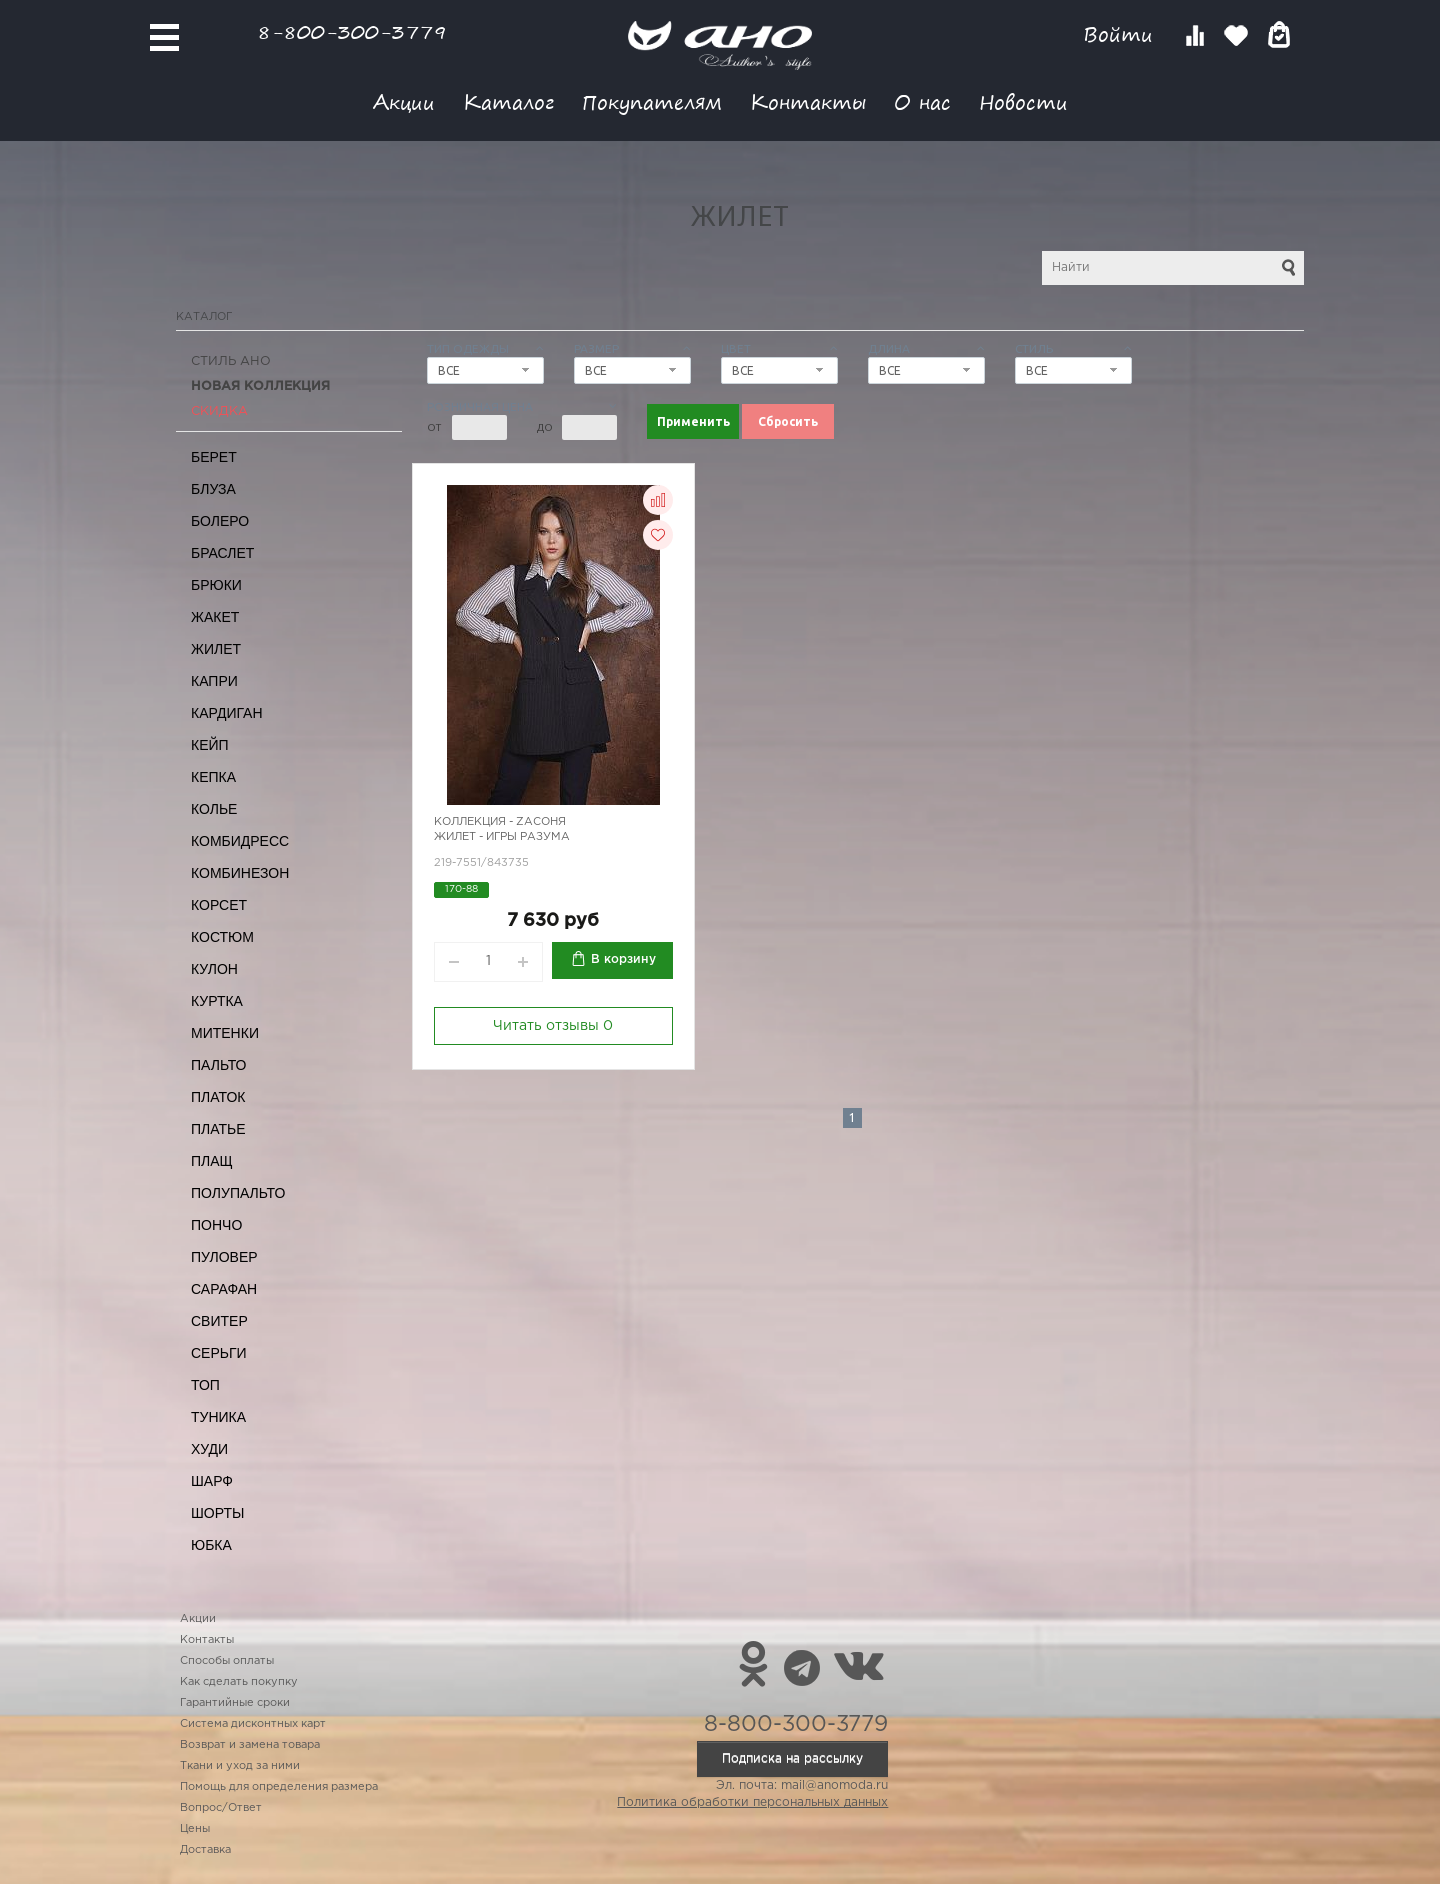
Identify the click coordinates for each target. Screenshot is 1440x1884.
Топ (205, 1385)
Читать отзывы (553, 1026)
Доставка (205, 1850)
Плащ (212, 1161)
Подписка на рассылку (792, 1758)
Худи (209, 1449)
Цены (195, 1829)
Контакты (808, 101)
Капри (214, 681)
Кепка (213, 777)
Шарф (212, 1481)
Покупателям (652, 101)
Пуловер (224, 1257)
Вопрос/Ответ (221, 1808)
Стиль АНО (231, 361)
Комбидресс (240, 841)
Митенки (225, 1033)
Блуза (213, 489)
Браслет (222, 553)
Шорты (217, 1513)
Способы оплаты (227, 1661)
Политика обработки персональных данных (752, 1802)
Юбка (211, 1545)
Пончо (216, 1225)
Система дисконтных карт (253, 1724)
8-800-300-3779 (352, 31)
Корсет (219, 905)
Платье (218, 1129)
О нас (922, 101)
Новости (1023, 101)
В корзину (623, 959)
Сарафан (224, 1289)
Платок (218, 1097)
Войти (1121, 34)
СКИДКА (219, 411)
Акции (404, 101)
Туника (218, 1417)
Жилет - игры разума (502, 837)
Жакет (215, 617)
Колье (214, 809)
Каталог (508, 101)
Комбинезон (240, 873)
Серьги (219, 1353)
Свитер (219, 1321)
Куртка (217, 1001)
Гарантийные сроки (235, 1703)
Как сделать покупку (239, 1682)
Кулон (214, 969)
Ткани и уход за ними (240, 1766)
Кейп (210, 745)
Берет (214, 457)
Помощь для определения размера (279, 1787)
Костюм (222, 937)
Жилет (216, 649)
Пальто (219, 1065)
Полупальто (238, 1193)
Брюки (216, 585)
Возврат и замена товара (250, 1745)
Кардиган (227, 713)
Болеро (220, 521)
